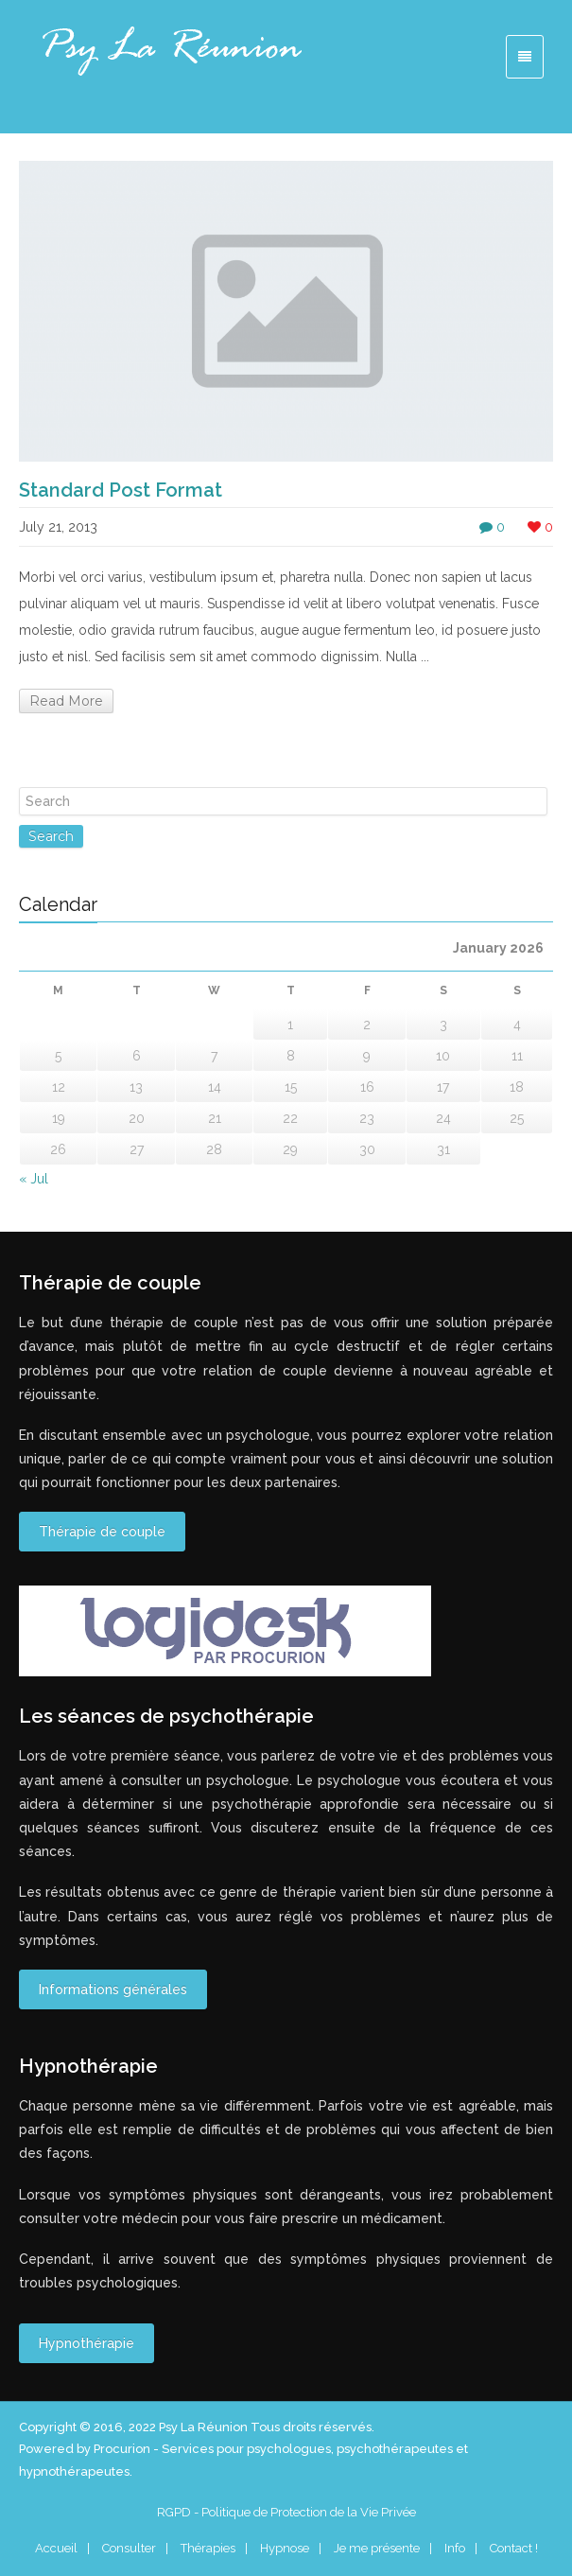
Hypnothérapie (86, 2343)
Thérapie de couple (102, 1531)
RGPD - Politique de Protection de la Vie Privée (286, 2512)
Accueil (56, 2548)
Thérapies (208, 2548)
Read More (66, 701)
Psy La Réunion (205, 2427)
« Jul (33, 1178)
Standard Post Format (120, 490)
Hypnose (284, 2548)
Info (454, 2548)
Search (51, 836)
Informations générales (113, 1989)
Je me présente (377, 2548)
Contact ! (514, 2548)
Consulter (129, 2548)
